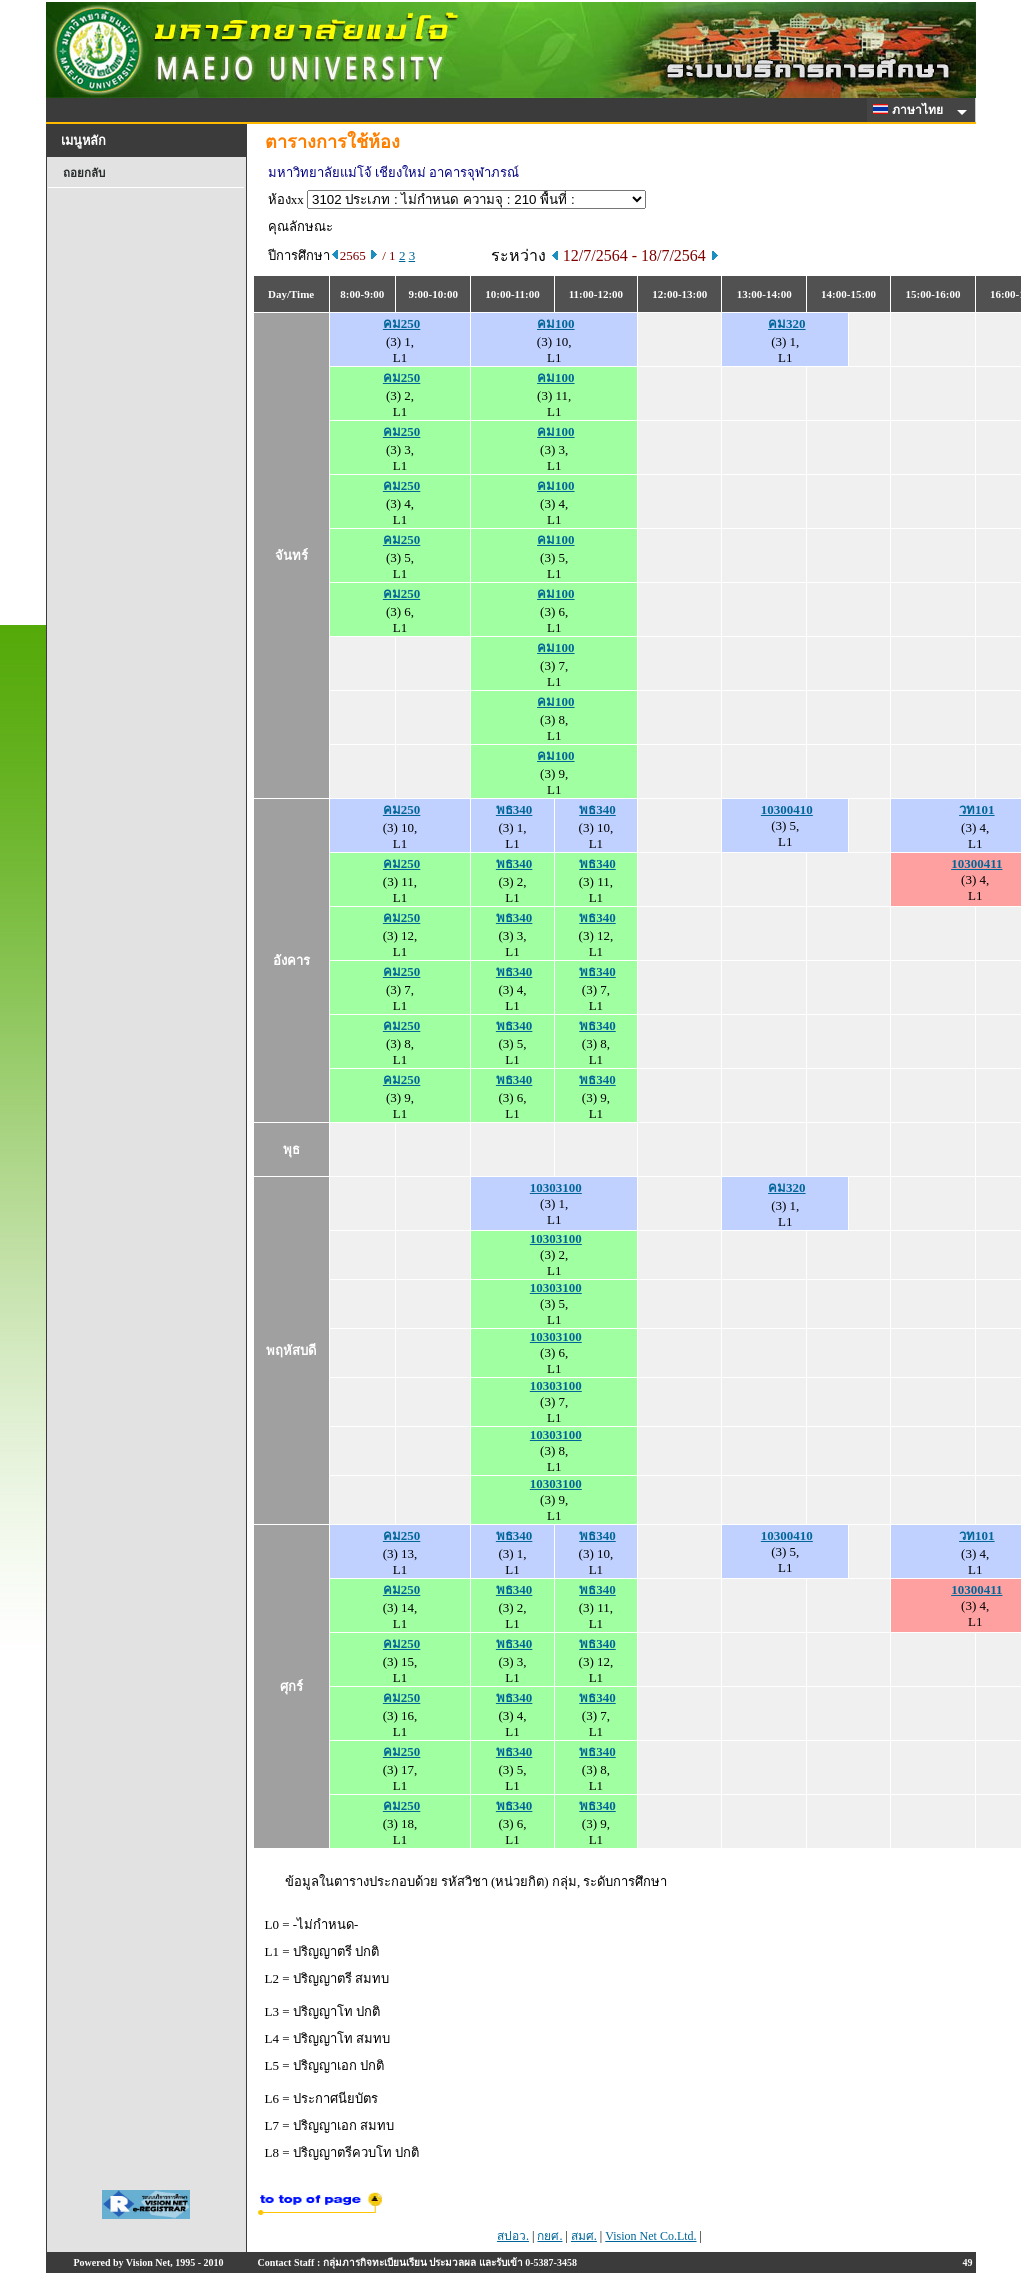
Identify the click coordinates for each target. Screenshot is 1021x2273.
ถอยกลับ (84, 173)
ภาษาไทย (911, 110)
